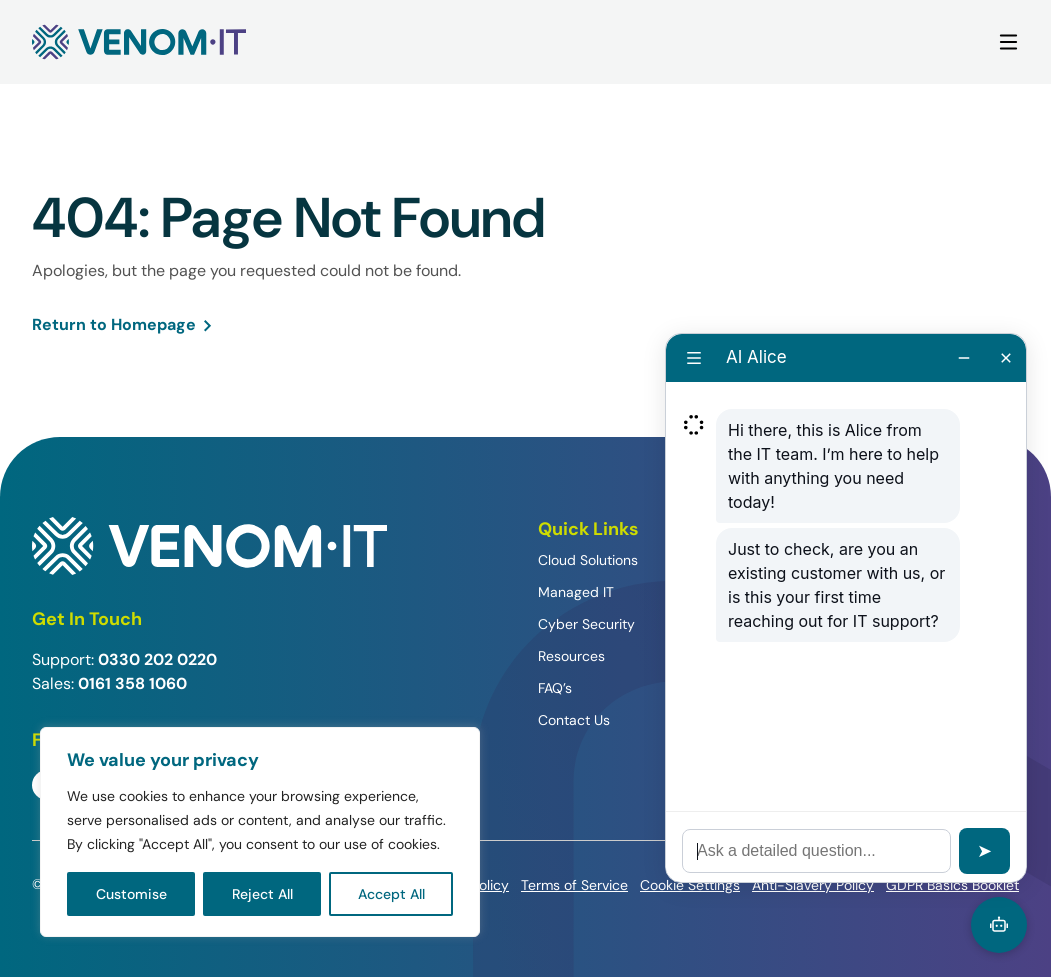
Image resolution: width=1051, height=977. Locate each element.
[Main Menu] (1008, 42)
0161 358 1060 (132, 683)
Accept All (391, 894)
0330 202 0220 (157, 659)
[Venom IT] (139, 42)
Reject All (262, 894)
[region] (260, 832)
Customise (131, 894)
